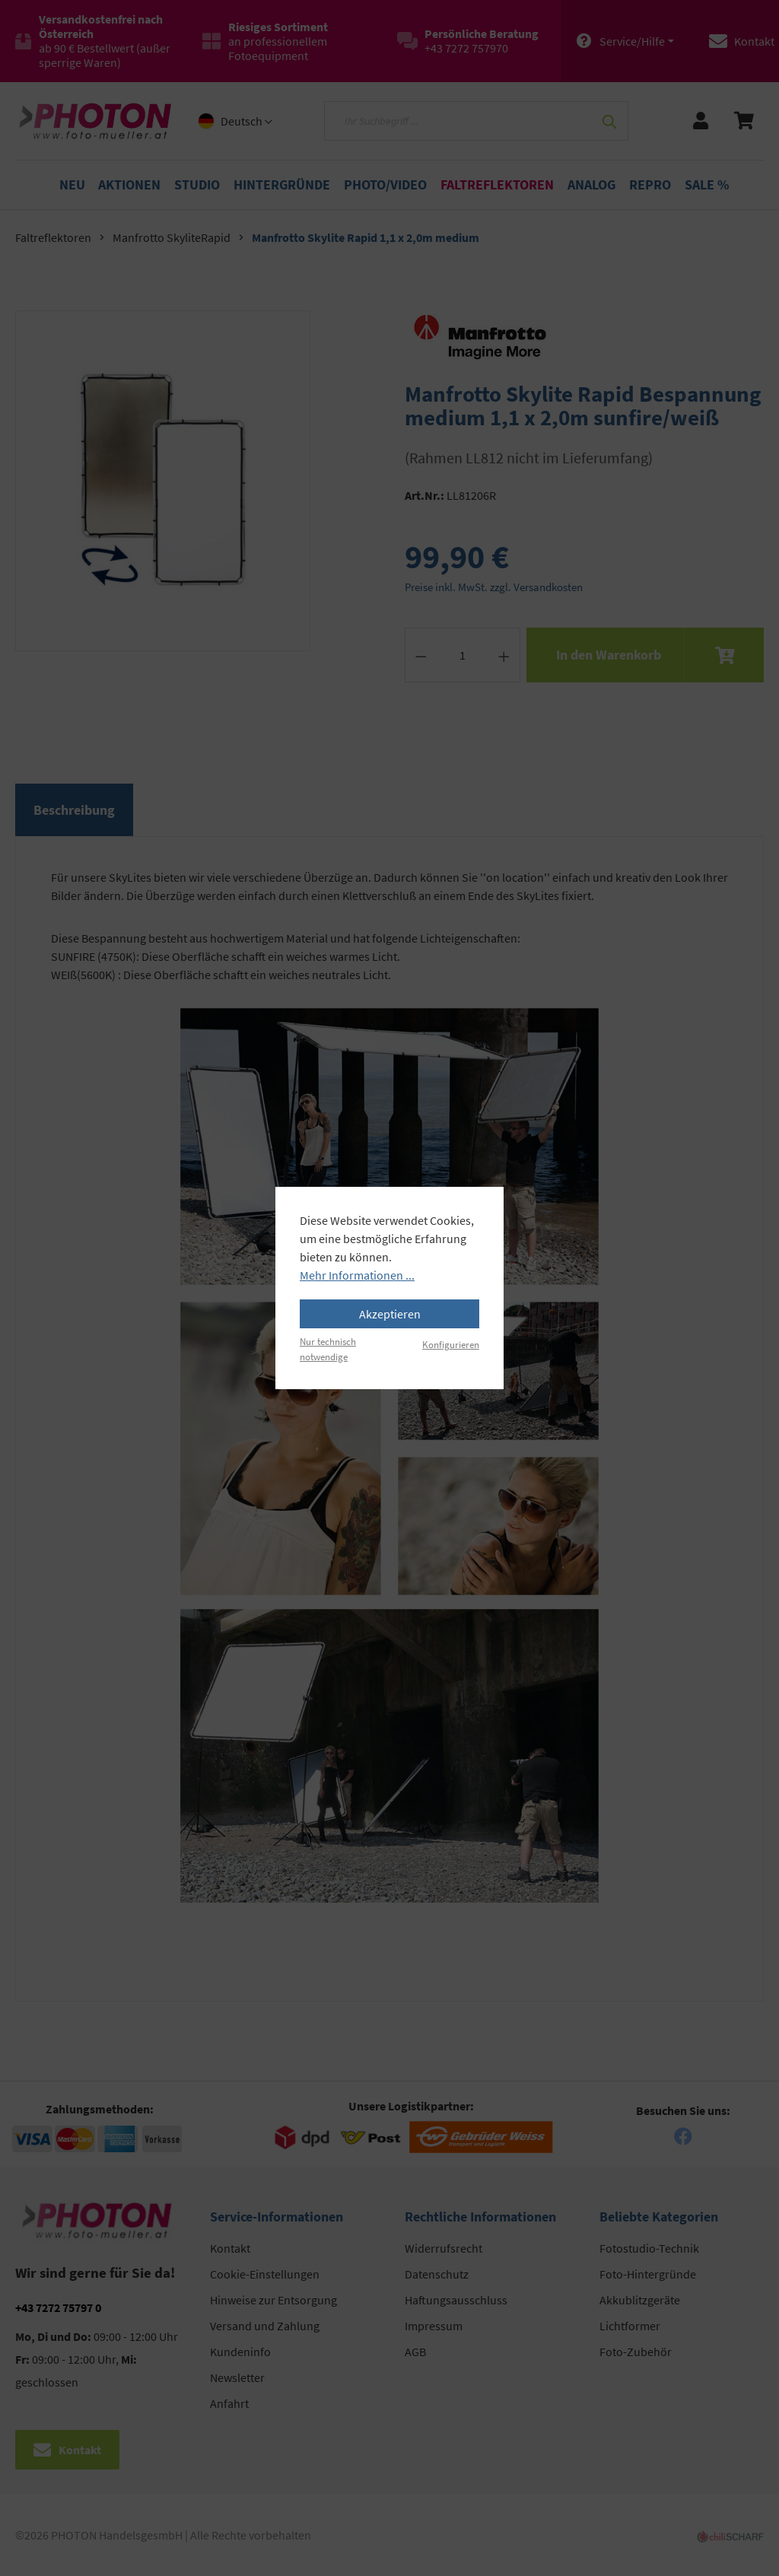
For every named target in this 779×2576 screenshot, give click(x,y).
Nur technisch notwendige (328, 1348)
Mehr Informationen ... (357, 1275)
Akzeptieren (390, 1313)
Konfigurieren (450, 1344)
